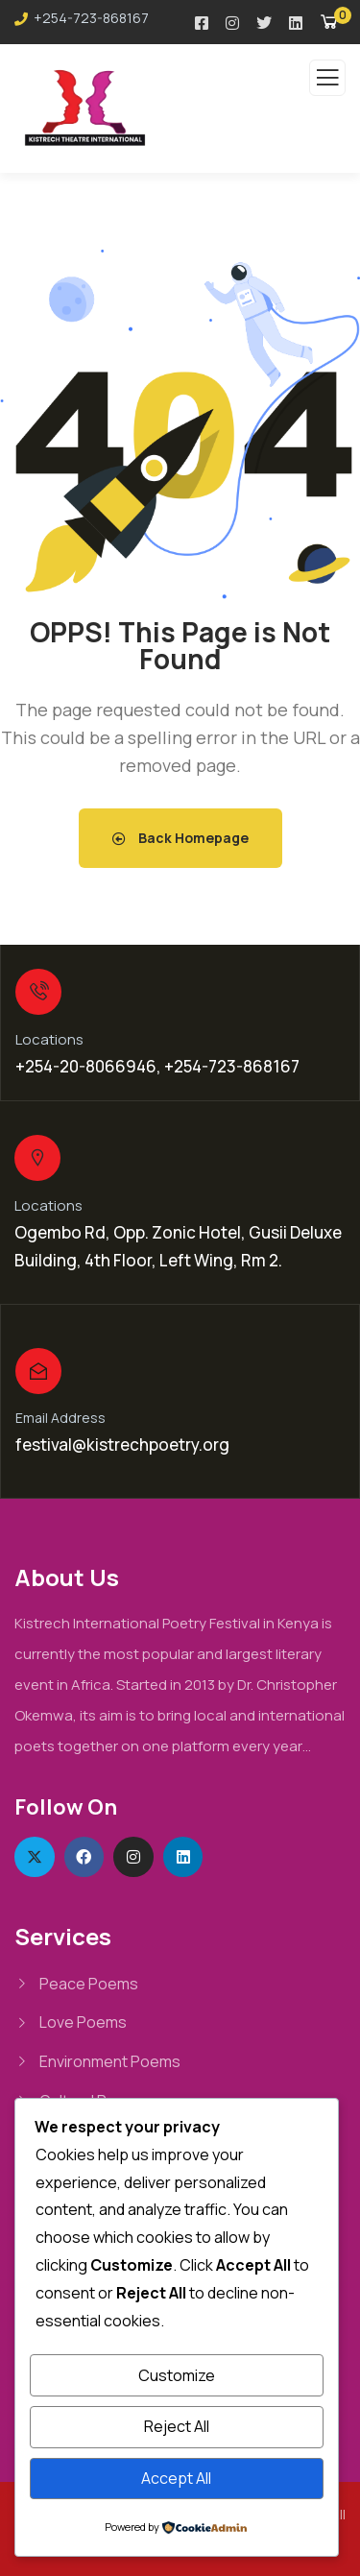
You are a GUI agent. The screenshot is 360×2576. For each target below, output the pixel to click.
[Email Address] (38, 1371)
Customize (176, 2375)
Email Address (60, 1417)
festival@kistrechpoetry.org (122, 1444)
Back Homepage (180, 838)
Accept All (176, 2478)
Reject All (176, 2426)
